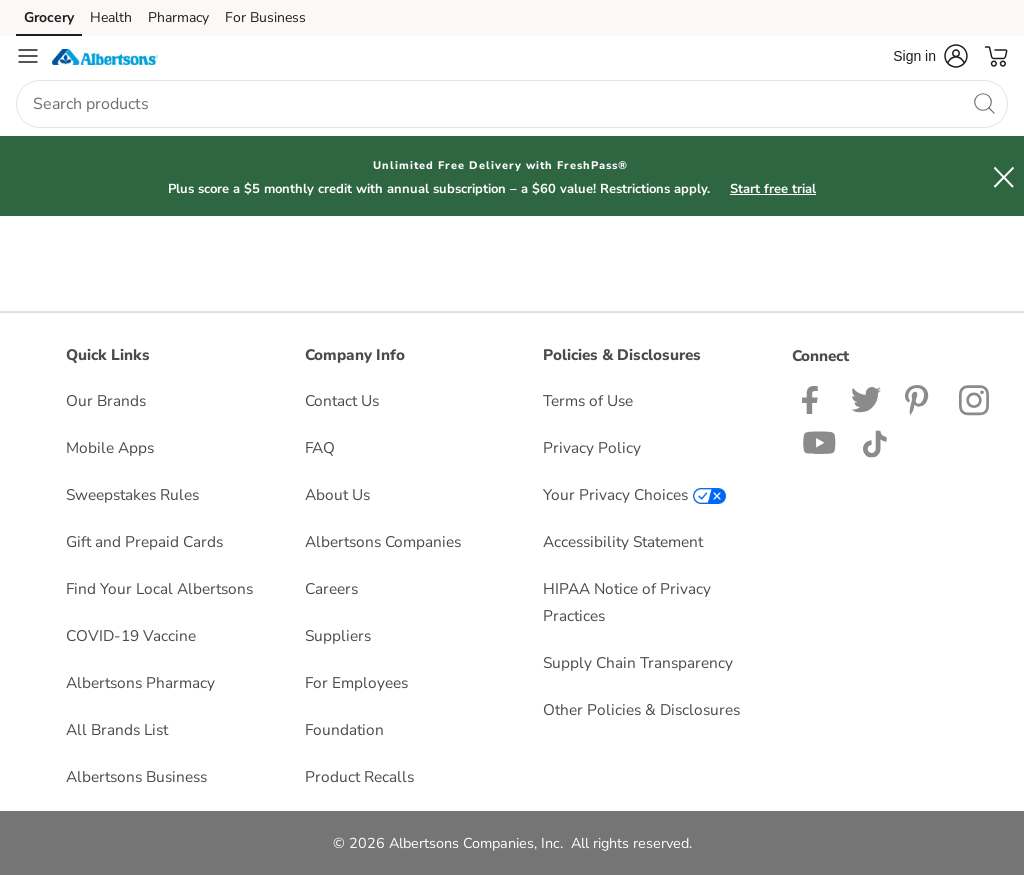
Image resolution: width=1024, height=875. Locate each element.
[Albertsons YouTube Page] (820, 441)
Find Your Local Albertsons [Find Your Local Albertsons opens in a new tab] (159, 588)
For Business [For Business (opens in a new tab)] (265, 17)
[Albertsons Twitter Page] (866, 398)
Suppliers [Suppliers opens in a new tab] (338, 635)
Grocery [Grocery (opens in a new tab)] (49, 17)
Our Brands (106, 400)
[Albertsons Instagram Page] (975, 398)
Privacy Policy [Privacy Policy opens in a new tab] (592, 447)
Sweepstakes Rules (132, 494)
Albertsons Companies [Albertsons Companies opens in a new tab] (383, 541)
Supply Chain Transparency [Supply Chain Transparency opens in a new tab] (638, 662)
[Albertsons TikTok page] (874, 441)
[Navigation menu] (28, 56)
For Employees (356, 682)
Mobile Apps (110, 447)
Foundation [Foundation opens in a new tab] (344, 729)
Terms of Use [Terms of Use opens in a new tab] (588, 400)
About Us (337, 494)
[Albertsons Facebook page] (814, 398)
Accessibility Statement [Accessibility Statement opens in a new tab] (623, 541)
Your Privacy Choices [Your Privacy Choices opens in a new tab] (634, 494)
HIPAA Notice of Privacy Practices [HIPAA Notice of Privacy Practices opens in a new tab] (627, 602)
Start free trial (773, 189)
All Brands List (117, 729)
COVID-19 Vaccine (131, 635)
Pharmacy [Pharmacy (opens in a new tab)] (178, 17)
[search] (984, 103)
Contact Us (342, 400)
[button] (930, 56)
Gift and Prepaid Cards (144, 541)
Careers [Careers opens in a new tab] (331, 588)
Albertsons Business (136, 776)
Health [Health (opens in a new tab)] (111, 17)
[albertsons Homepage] (105, 56)
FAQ (320, 447)
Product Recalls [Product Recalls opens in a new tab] (359, 776)
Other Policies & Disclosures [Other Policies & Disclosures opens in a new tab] (641, 709)
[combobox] (512, 104)
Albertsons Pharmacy (140, 682)
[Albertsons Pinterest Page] (920, 398)
